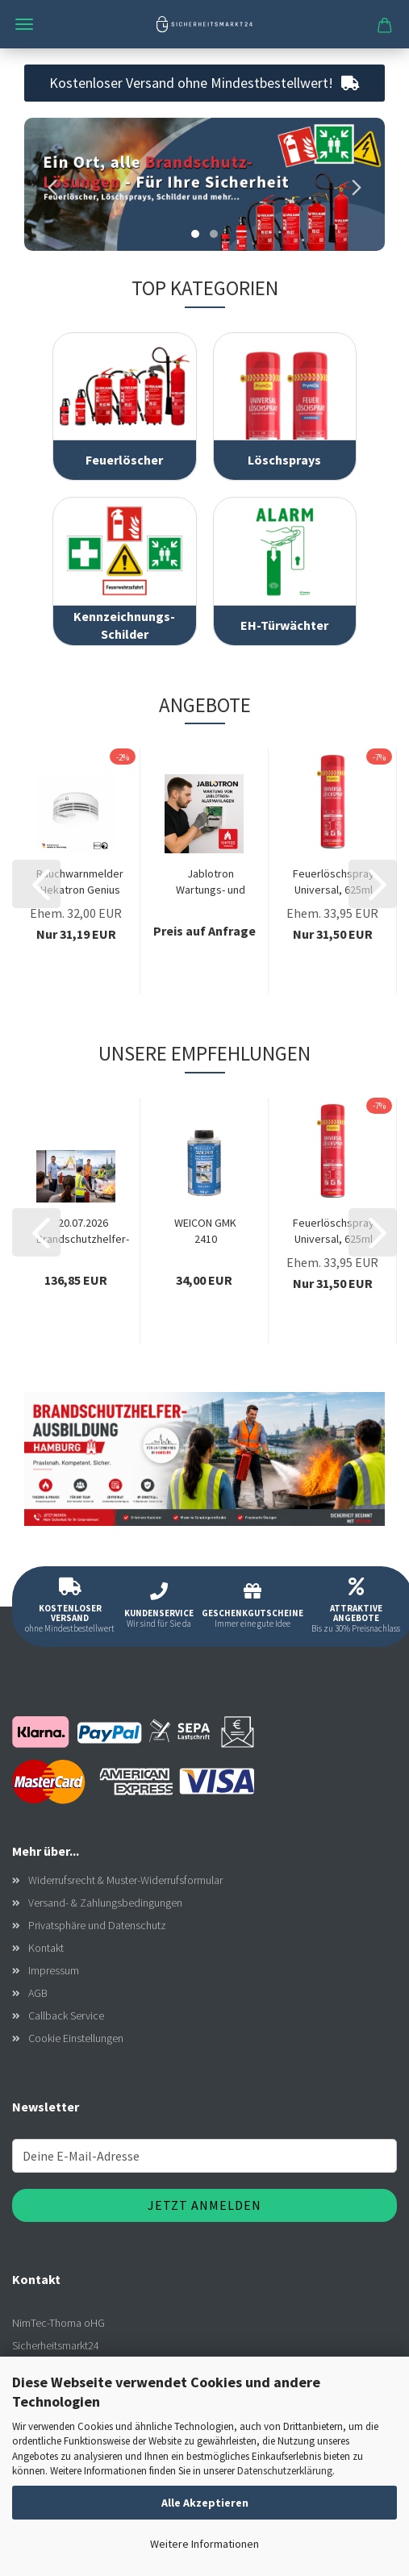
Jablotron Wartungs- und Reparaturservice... (211, 882)
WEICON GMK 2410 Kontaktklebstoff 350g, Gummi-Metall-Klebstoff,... (205, 1231)
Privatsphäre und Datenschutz (97, 1925)
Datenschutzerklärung (284, 2471)
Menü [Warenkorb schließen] (24, 24)
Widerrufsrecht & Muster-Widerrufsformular (125, 1880)
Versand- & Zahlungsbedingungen (105, 1902)
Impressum (53, 1970)
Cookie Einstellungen (75, 2038)
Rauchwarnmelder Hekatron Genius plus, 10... (79, 882)
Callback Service (66, 2015)
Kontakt (46, 1947)
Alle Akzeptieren (204, 2502)
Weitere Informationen (204, 2543)
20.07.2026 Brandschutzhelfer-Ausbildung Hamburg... (82, 1231)
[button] (48, 184)
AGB (38, 1993)
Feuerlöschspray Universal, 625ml (333, 881)
